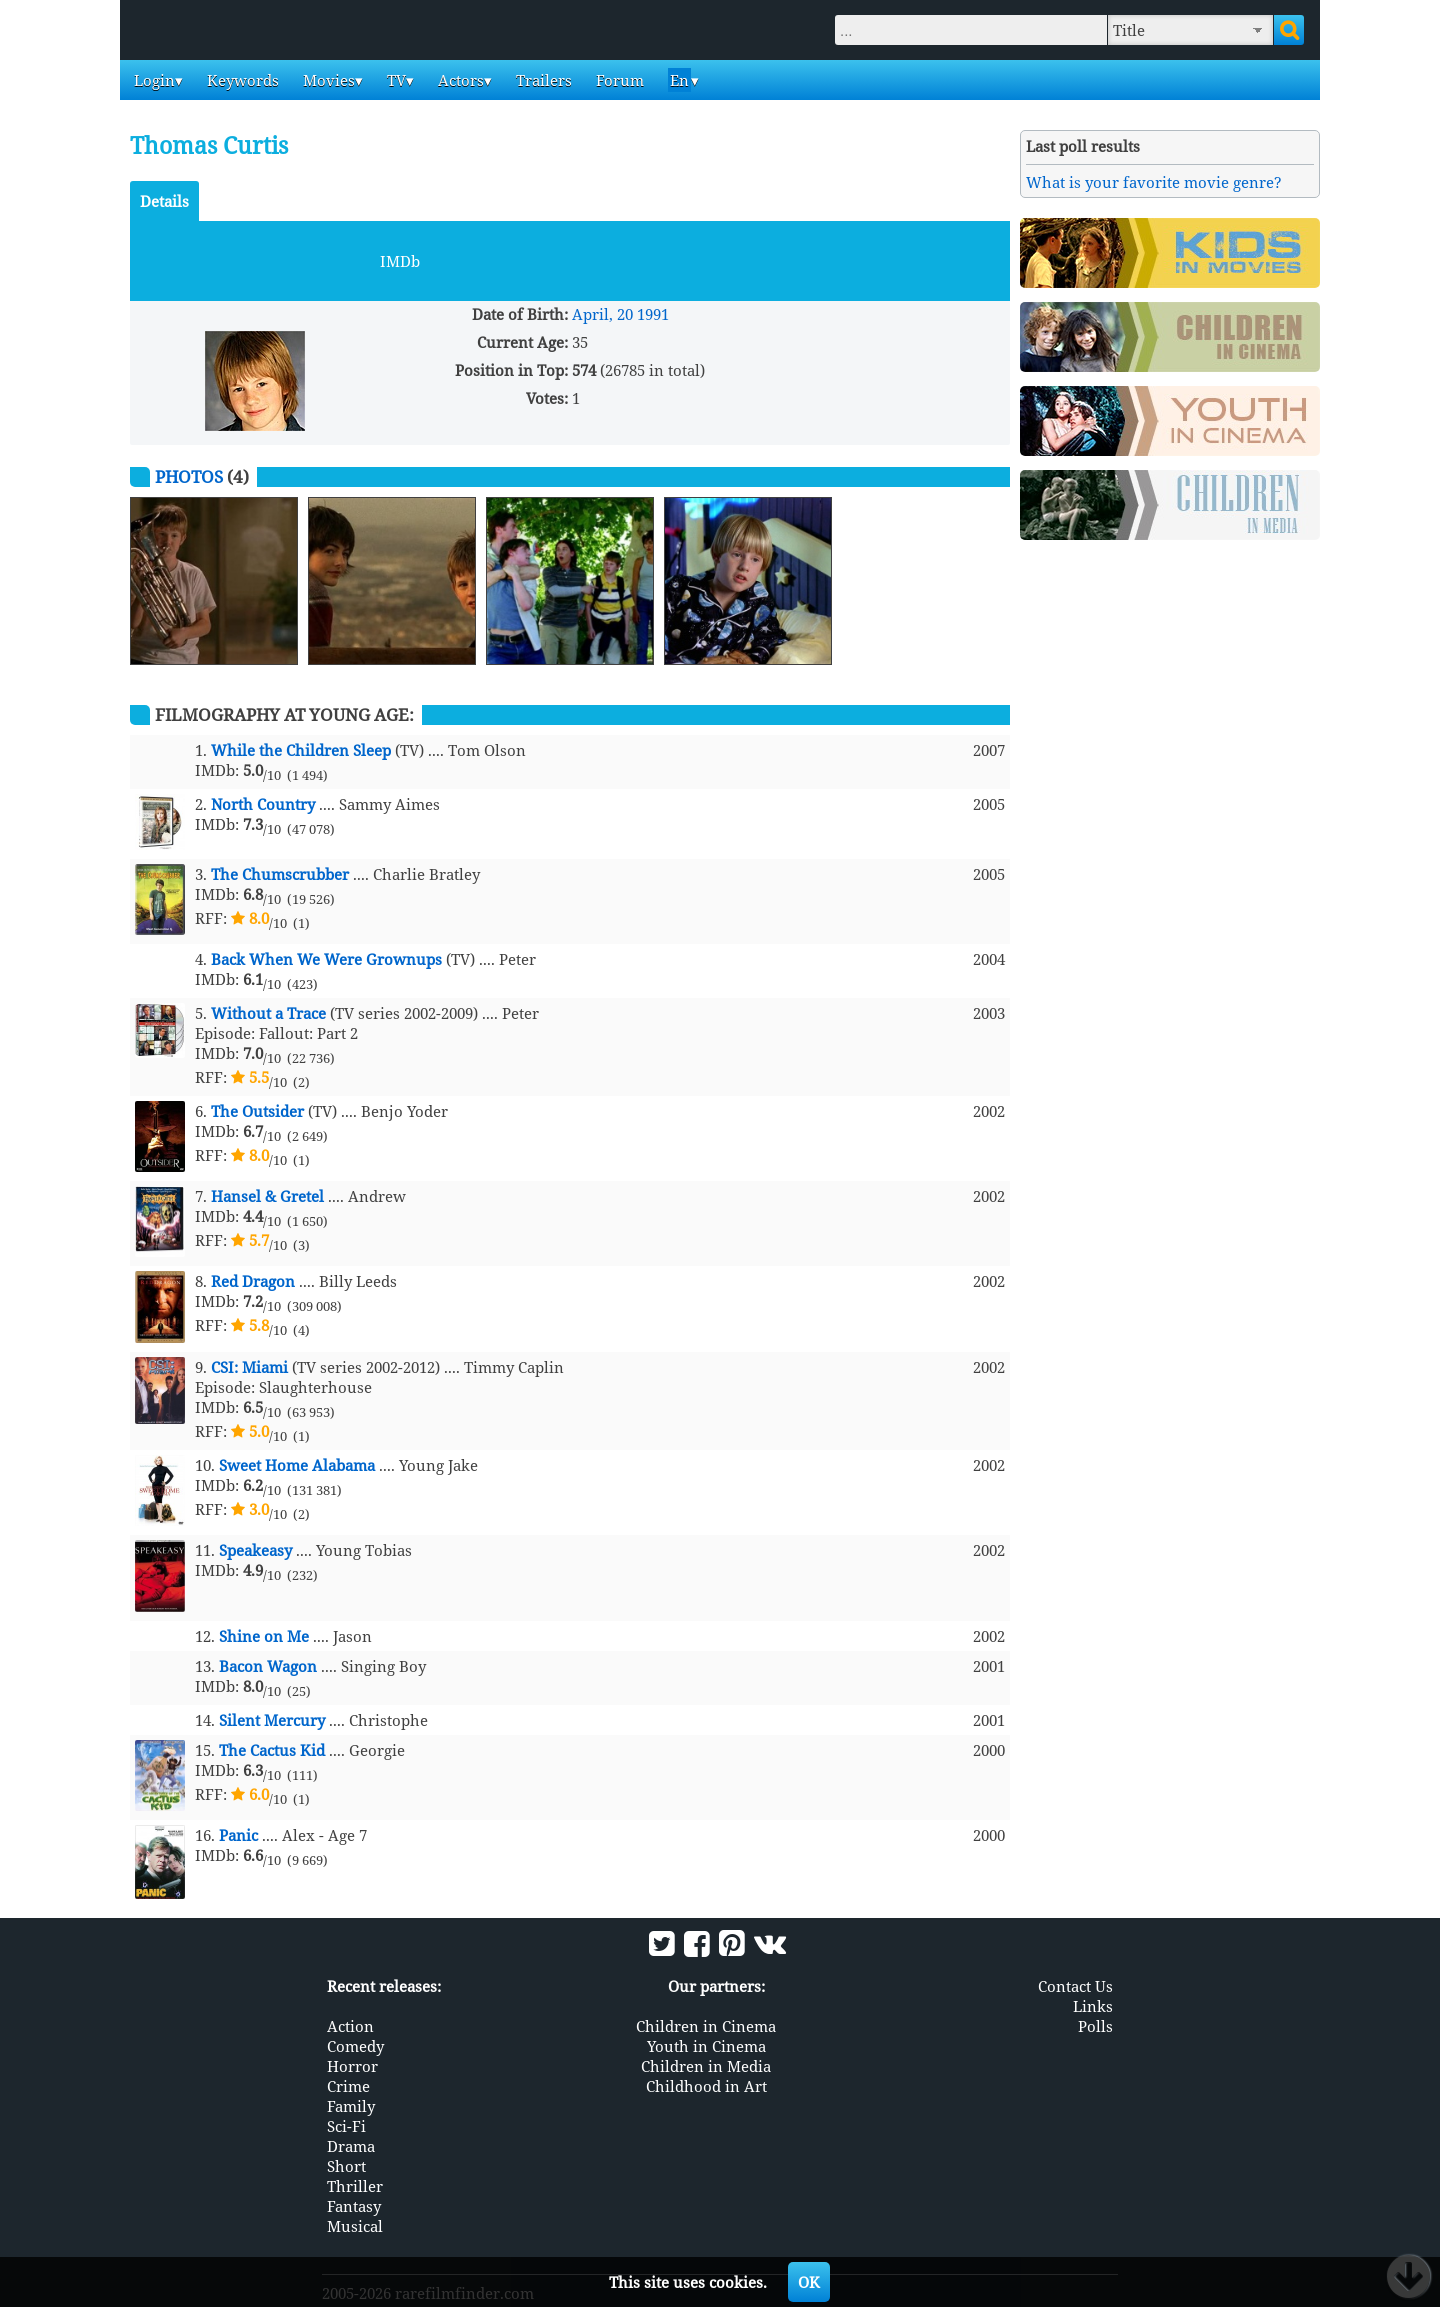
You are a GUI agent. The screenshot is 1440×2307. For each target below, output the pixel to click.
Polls (1095, 2026)
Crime (348, 2086)
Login (152, 80)
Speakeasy (255, 1550)
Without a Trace (268, 1013)
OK (809, 2282)
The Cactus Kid (272, 1750)
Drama (351, 2146)
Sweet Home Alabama (297, 1465)
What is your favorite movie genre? (1154, 182)
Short (346, 2166)
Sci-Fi (346, 2126)
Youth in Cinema (706, 2046)
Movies (327, 80)
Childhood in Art (706, 2086)
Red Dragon (253, 1281)
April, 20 (602, 314)
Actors (459, 80)
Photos (189, 476)
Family (351, 2106)
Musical (355, 2226)
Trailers (542, 80)
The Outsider (257, 1111)
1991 (653, 314)
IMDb (400, 261)
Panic (238, 1835)
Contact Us (1075, 1986)
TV (394, 80)
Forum (618, 80)
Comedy (355, 2046)
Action (350, 2026)
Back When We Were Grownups (326, 959)
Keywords (241, 80)
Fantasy (354, 2206)
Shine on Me (264, 1636)
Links (1093, 2006)
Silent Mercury (272, 1720)
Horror (352, 2066)
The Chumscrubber (280, 874)
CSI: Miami (249, 1367)
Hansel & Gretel (267, 1196)
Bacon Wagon (268, 1666)
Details (164, 201)
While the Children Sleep (301, 750)
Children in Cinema (706, 2026)
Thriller (355, 2186)
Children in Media (706, 2066)
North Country (263, 804)
